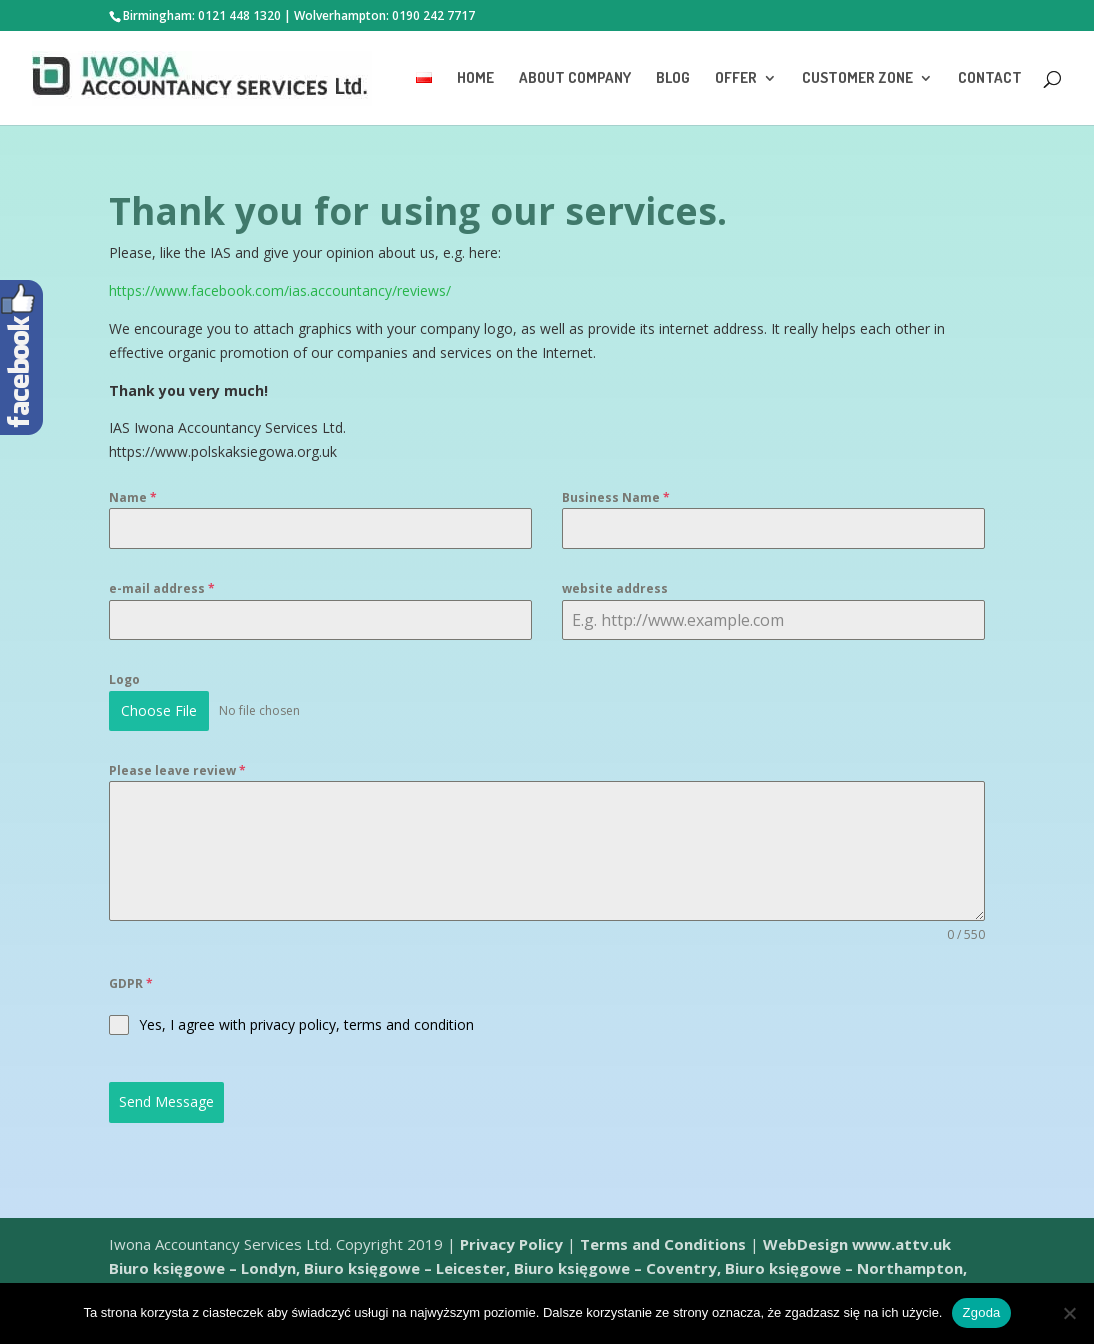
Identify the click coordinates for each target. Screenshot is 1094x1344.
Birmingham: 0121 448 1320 (202, 15)
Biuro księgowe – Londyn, (206, 1268)
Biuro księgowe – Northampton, (846, 1268)
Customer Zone (857, 79)
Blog (673, 79)
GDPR (131, 983)
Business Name (616, 497)
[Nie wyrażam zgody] (1069, 1313)
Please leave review (177, 770)
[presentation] (714, 1013)
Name (133, 497)
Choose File (159, 710)
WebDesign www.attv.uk (857, 1244)
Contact (990, 79)
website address (615, 588)
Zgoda (981, 1312)
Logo (124, 679)
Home (475, 79)
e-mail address (162, 588)
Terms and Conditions (663, 1244)
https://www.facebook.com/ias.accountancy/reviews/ (280, 290)
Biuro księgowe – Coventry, (617, 1268)
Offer (736, 79)
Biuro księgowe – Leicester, (407, 1268)
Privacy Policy (511, 1244)
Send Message (166, 1101)
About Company (575, 79)
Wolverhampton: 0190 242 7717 (384, 15)
